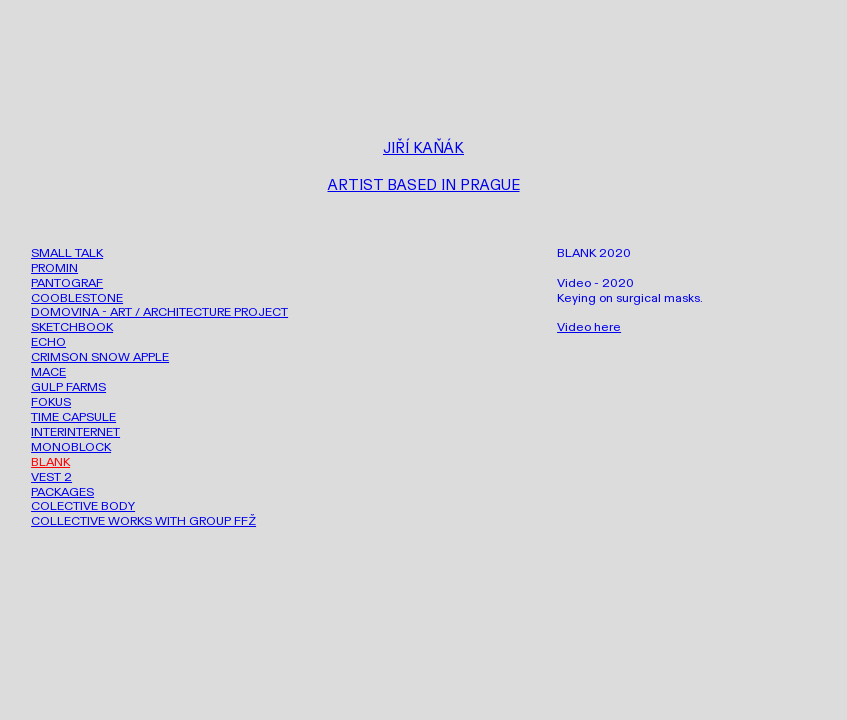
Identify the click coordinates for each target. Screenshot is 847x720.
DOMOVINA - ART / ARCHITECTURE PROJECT (159, 312)
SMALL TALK (67, 253)
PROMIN (54, 268)
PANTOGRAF (67, 283)
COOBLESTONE (77, 298)
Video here (589, 327)
